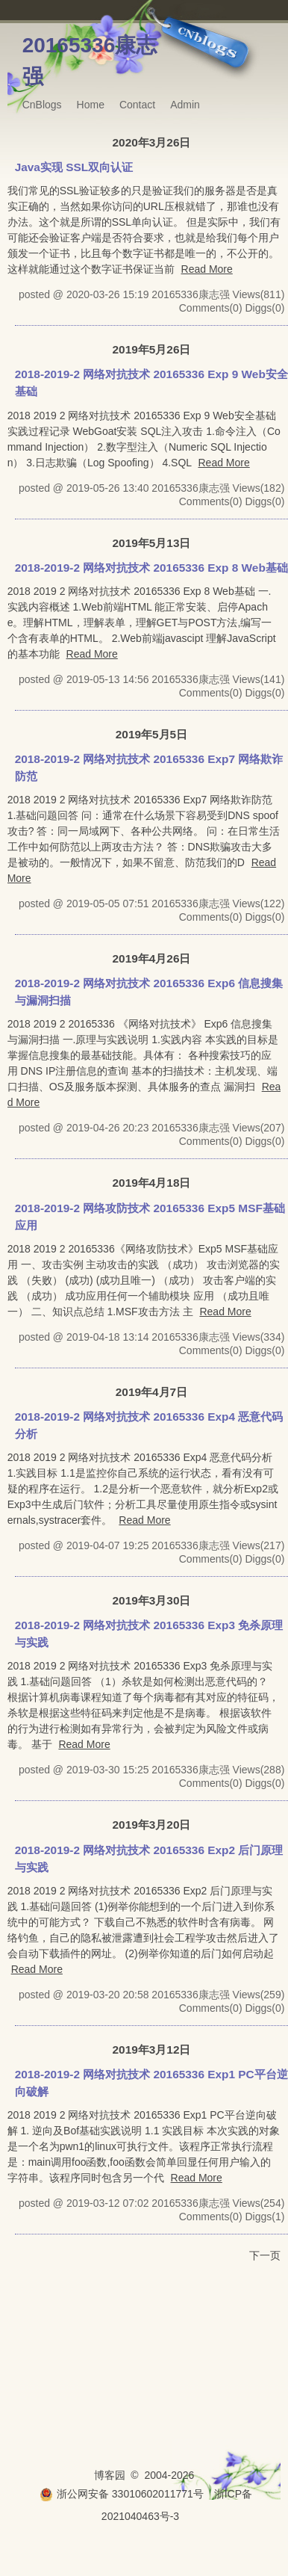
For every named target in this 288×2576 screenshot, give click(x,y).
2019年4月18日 (152, 1182)
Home (90, 105)
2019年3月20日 (152, 1824)
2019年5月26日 (152, 349)
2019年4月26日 (152, 958)
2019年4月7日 (151, 1392)
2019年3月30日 (152, 1600)
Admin (185, 105)
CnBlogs (42, 105)
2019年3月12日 (152, 2049)
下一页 (265, 2255)
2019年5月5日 (151, 734)
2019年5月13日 (152, 543)
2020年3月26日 (152, 142)
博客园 (109, 2475)
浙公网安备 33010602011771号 (122, 2494)
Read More (207, 269)
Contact (137, 105)
